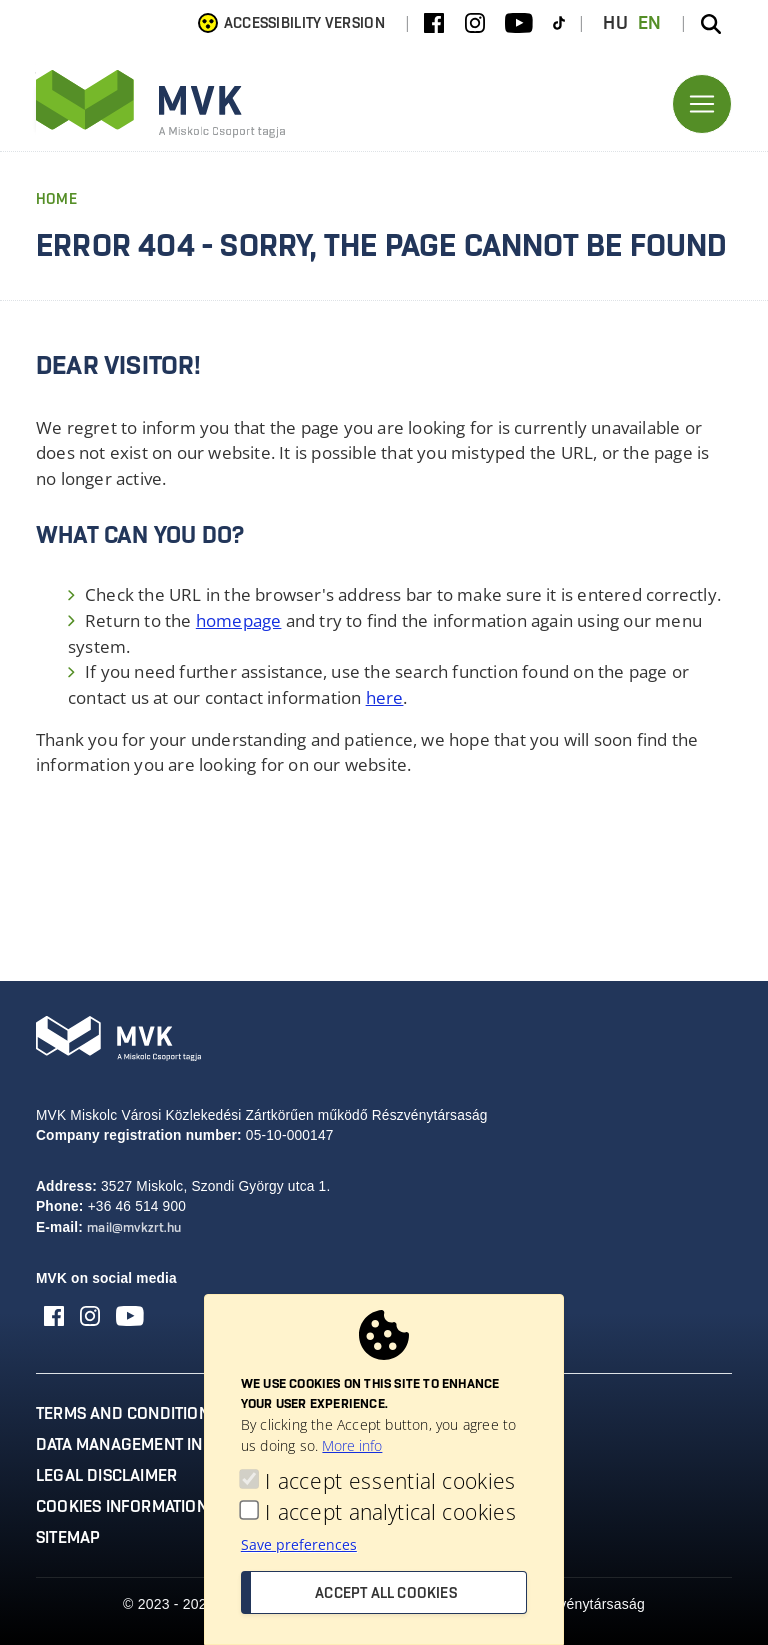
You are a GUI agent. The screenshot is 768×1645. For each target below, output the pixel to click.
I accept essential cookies (390, 1481)
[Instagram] (475, 24)
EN (650, 24)
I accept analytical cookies (390, 1512)
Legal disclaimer (106, 1476)
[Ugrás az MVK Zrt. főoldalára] (161, 104)
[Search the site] (711, 24)
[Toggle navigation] (702, 104)
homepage (239, 620)
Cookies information (122, 1507)
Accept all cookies (386, 1594)
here (385, 697)
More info (352, 1445)
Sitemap (68, 1538)
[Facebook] (434, 24)
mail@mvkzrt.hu (134, 1228)
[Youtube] (519, 24)
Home (56, 200)
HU (615, 24)
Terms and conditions (127, 1414)
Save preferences (299, 1544)
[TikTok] (559, 24)
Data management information (162, 1445)
